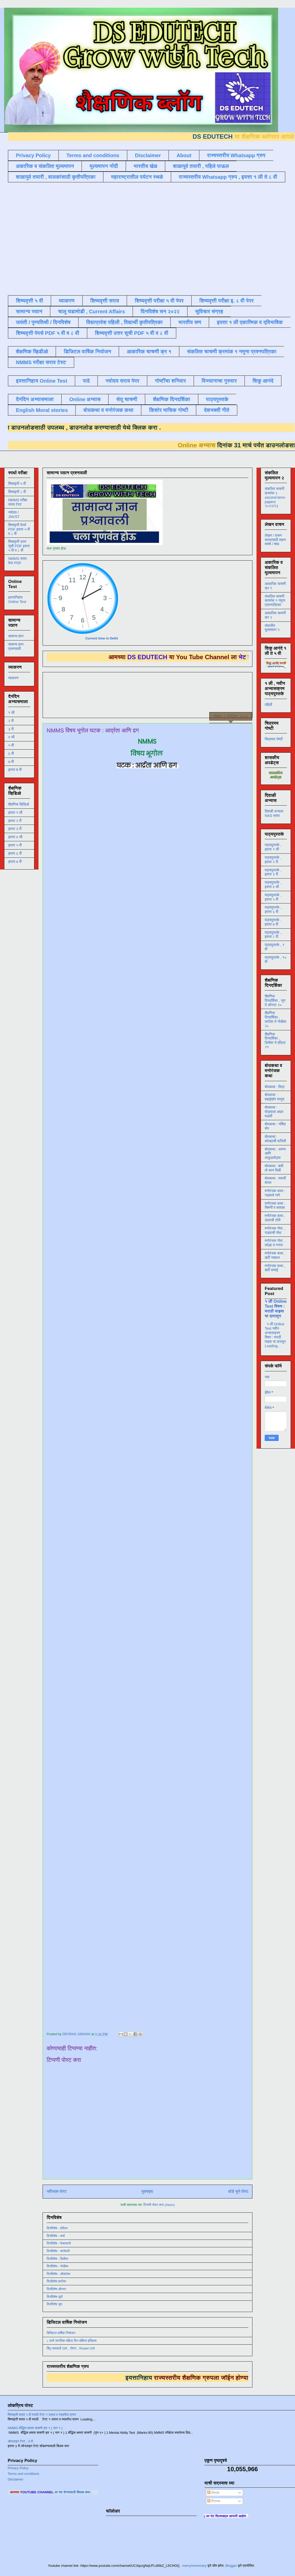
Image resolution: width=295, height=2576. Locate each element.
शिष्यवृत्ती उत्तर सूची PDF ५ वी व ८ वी (131, 333)
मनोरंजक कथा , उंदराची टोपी (275, 1218)
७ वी (11, 762)
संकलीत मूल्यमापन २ (272, 628)
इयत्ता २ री (15, 821)
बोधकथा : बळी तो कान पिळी (274, 1168)
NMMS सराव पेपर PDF (17, 560)
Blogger (231, 2566)
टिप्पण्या (213, 2501)
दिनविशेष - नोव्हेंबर (57, 2266)
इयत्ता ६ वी (15, 853)
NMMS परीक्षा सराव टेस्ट (41, 362)
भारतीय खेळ (145, 166)
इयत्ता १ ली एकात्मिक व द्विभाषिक (250, 322)
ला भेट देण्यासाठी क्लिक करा (90, 2492)
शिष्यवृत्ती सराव (104, 301)
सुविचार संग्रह (209, 311)
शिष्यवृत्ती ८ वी (17, 492)
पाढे (86, 381)
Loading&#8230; (149, 1398)
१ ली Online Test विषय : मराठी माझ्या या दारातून (276, 1308)
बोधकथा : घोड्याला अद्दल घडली (274, 1111)
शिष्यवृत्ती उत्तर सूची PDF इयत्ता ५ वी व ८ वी (19, 546)
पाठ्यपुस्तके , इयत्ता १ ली (273, 847)
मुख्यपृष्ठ (147, 2191)
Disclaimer (148, 155)
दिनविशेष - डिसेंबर (57, 2259)
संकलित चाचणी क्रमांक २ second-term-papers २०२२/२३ (275, 497)
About (183, 155)
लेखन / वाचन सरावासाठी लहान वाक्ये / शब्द (275, 539)
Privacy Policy (33, 155)
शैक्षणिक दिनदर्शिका (171, 399)
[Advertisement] (48, 238)
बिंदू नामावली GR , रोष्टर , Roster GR (71, 2348)
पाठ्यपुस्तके (217, 399)
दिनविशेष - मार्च (56, 2236)
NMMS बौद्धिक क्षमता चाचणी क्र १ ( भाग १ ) (35, 2428)
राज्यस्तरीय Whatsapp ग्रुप (236, 155)
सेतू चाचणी (126, 399)
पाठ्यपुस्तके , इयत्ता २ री (273, 859)
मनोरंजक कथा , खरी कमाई (275, 1268)
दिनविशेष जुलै (55, 2297)
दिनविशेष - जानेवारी (58, 2251)
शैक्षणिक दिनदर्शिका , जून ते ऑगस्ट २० (275, 1000)
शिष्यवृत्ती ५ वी (29, 301)
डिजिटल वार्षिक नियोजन (87, 351)
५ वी (11, 745)
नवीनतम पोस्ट (57, 2191)
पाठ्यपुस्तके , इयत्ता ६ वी (273, 909)
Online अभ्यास (85, 399)
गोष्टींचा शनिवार (170, 381)
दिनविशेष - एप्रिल (57, 2228)
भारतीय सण (189, 322)
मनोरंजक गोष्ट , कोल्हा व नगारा (275, 1243)
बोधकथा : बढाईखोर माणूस (274, 1097)
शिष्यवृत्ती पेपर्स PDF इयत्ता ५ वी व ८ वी (19, 529)
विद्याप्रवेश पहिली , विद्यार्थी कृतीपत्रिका (124, 322)
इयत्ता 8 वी (15, 770)
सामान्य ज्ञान (29, 311)
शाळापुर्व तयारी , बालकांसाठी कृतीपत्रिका (55, 177)
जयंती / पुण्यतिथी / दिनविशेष (43, 322)
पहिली (268, 705)
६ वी (11, 753)
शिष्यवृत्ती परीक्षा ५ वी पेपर (159, 301)
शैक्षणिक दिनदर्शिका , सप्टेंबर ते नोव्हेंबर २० (275, 1019)
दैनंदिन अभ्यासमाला (35, 399)
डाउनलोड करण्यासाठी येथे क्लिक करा (95, 427)
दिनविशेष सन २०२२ (160, 311)
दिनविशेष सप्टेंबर (56, 2281)
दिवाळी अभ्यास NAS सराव (274, 813)
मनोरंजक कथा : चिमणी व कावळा (275, 1205)
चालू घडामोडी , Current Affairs (91, 311)
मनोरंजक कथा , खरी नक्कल (275, 1255)
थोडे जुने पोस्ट (238, 2191)
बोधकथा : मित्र (274, 1087)
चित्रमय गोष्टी (274, 739)
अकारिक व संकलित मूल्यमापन (45, 166)
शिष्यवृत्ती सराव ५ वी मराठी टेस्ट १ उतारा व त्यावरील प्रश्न (42, 2415)
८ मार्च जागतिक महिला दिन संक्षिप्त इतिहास (71, 2341)
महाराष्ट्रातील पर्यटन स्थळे (137, 177)
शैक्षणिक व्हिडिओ (18, 804)
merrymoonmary (194, 2566)
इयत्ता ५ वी (15, 845)
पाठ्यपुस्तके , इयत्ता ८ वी (273, 934)
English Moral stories (42, 410)
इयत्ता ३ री (15, 829)
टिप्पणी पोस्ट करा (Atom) (159, 2205)
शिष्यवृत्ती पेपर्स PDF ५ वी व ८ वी (47, 333)
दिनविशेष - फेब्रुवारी (59, 2243)
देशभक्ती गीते (216, 410)
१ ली (11, 713)
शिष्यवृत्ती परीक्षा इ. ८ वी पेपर (226, 301)
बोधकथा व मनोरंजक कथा (108, 410)
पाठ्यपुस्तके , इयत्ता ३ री (273, 872)
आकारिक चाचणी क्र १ (149, 351)
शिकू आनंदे (262, 381)
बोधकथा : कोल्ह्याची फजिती (275, 1139)
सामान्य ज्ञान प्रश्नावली (16, 646)
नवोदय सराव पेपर (122, 381)
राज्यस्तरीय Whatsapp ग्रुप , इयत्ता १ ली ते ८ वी (228, 177)
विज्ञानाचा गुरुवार (219, 381)
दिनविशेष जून (54, 2304)
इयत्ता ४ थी (15, 837)
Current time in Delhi (101, 638)
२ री (11, 721)
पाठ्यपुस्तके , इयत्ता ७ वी (273, 922)
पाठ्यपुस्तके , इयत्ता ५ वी (273, 897)
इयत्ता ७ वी (15, 862)
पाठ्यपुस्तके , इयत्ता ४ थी (273, 884)
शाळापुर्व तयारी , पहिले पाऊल (201, 166)
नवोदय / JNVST (13, 514)
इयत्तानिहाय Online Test (41, 381)
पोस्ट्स (213, 2493)
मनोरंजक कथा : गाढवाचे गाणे (275, 1193)
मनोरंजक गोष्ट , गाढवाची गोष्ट (275, 1230)
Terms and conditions (92, 155)
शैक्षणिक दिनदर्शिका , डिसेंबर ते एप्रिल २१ (275, 1040)
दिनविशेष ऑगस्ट (56, 2289)
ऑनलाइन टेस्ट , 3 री (20, 2441)
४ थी (11, 737)
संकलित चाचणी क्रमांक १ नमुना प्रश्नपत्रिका (231, 351)
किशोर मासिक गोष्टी (168, 410)
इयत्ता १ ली (15, 812)
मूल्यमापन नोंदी (104, 166)
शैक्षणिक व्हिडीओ (32, 351)
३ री (11, 729)
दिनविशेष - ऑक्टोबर (59, 2274)
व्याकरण (67, 301)
